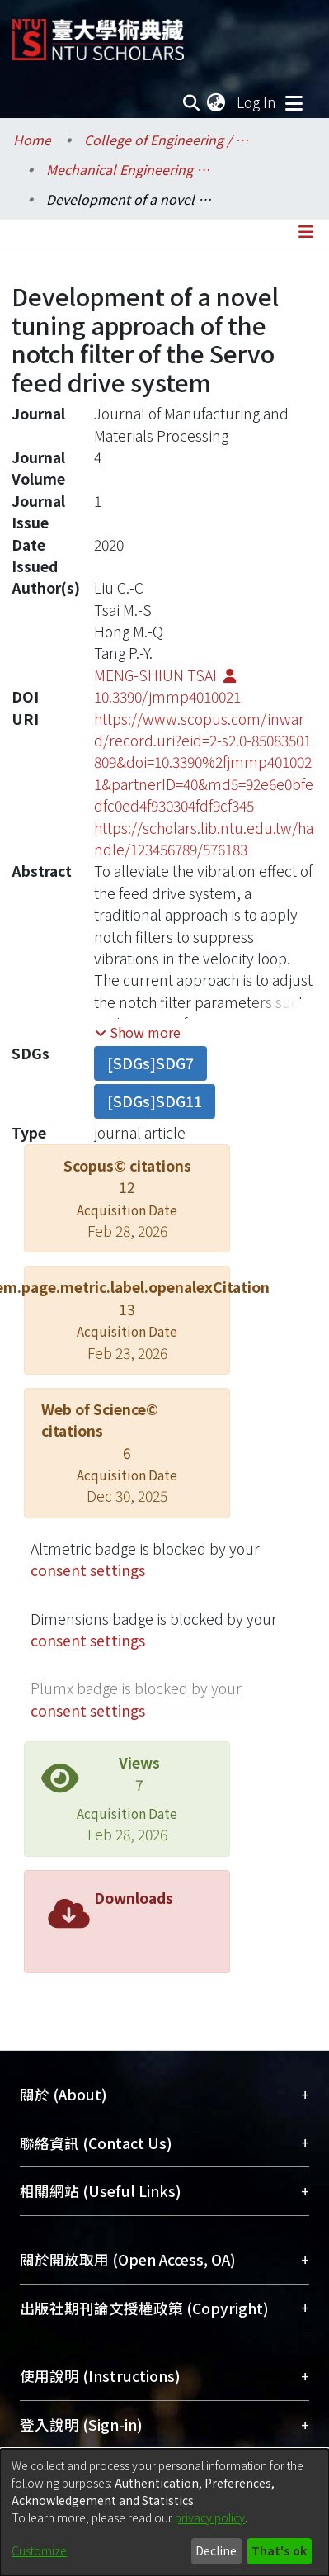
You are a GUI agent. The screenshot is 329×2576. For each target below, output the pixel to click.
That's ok (279, 2550)
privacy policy (210, 2517)
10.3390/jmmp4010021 (167, 696)
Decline (216, 2550)
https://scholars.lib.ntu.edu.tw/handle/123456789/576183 (203, 838)
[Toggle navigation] (293, 102)
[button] (137, 1032)
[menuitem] (216, 102)
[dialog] (164, 2512)
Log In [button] (257, 102)
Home (32, 139)
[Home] (98, 33)
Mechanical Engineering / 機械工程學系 (128, 169)
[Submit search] (191, 102)
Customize (39, 2550)
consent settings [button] (88, 1570)
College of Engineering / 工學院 (166, 139)
